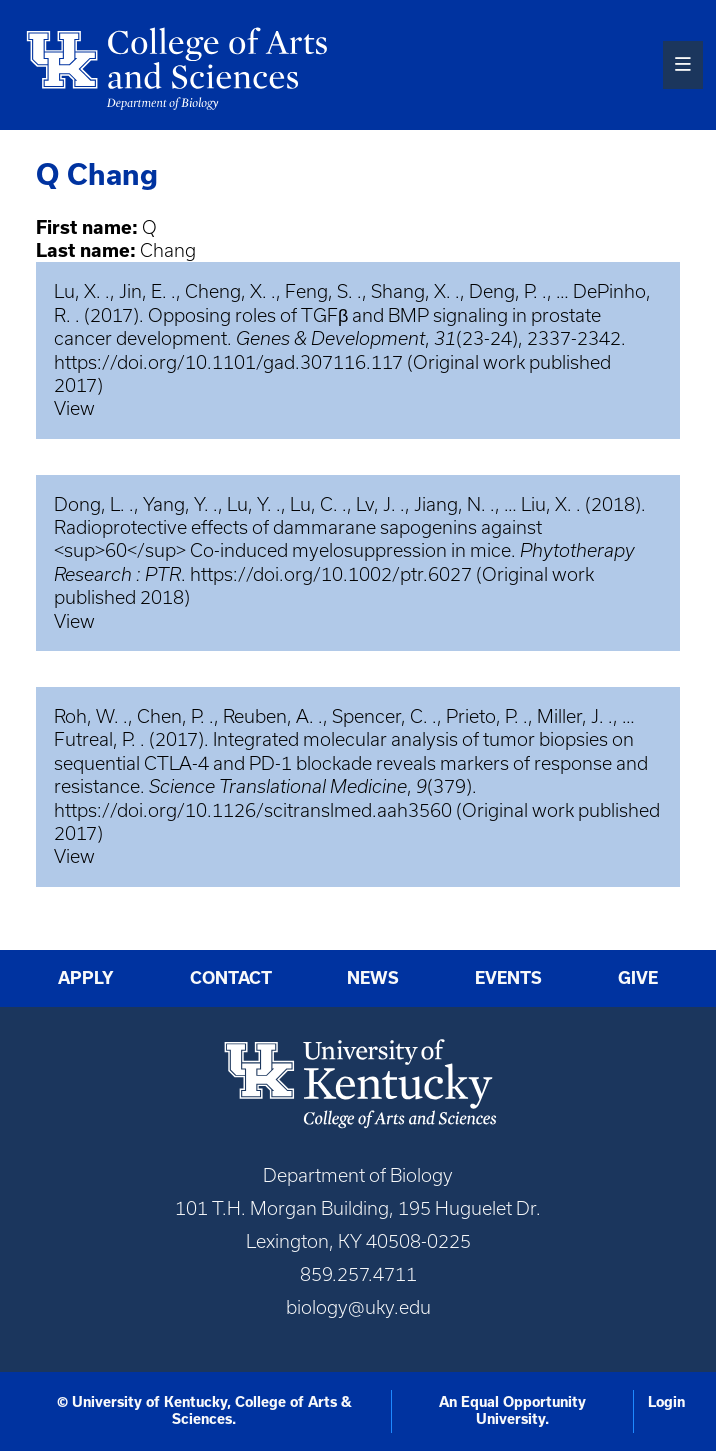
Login (666, 1402)
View (74, 408)
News (373, 978)
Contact (231, 978)
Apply (86, 978)
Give (638, 978)
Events (508, 978)
